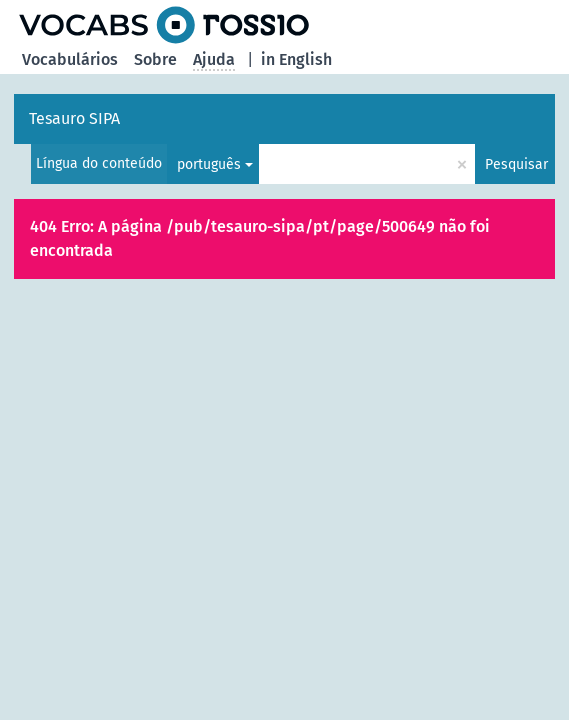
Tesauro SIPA (74, 118)
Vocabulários (70, 59)
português (209, 164)
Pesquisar (516, 164)
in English (296, 59)
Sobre (155, 59)
